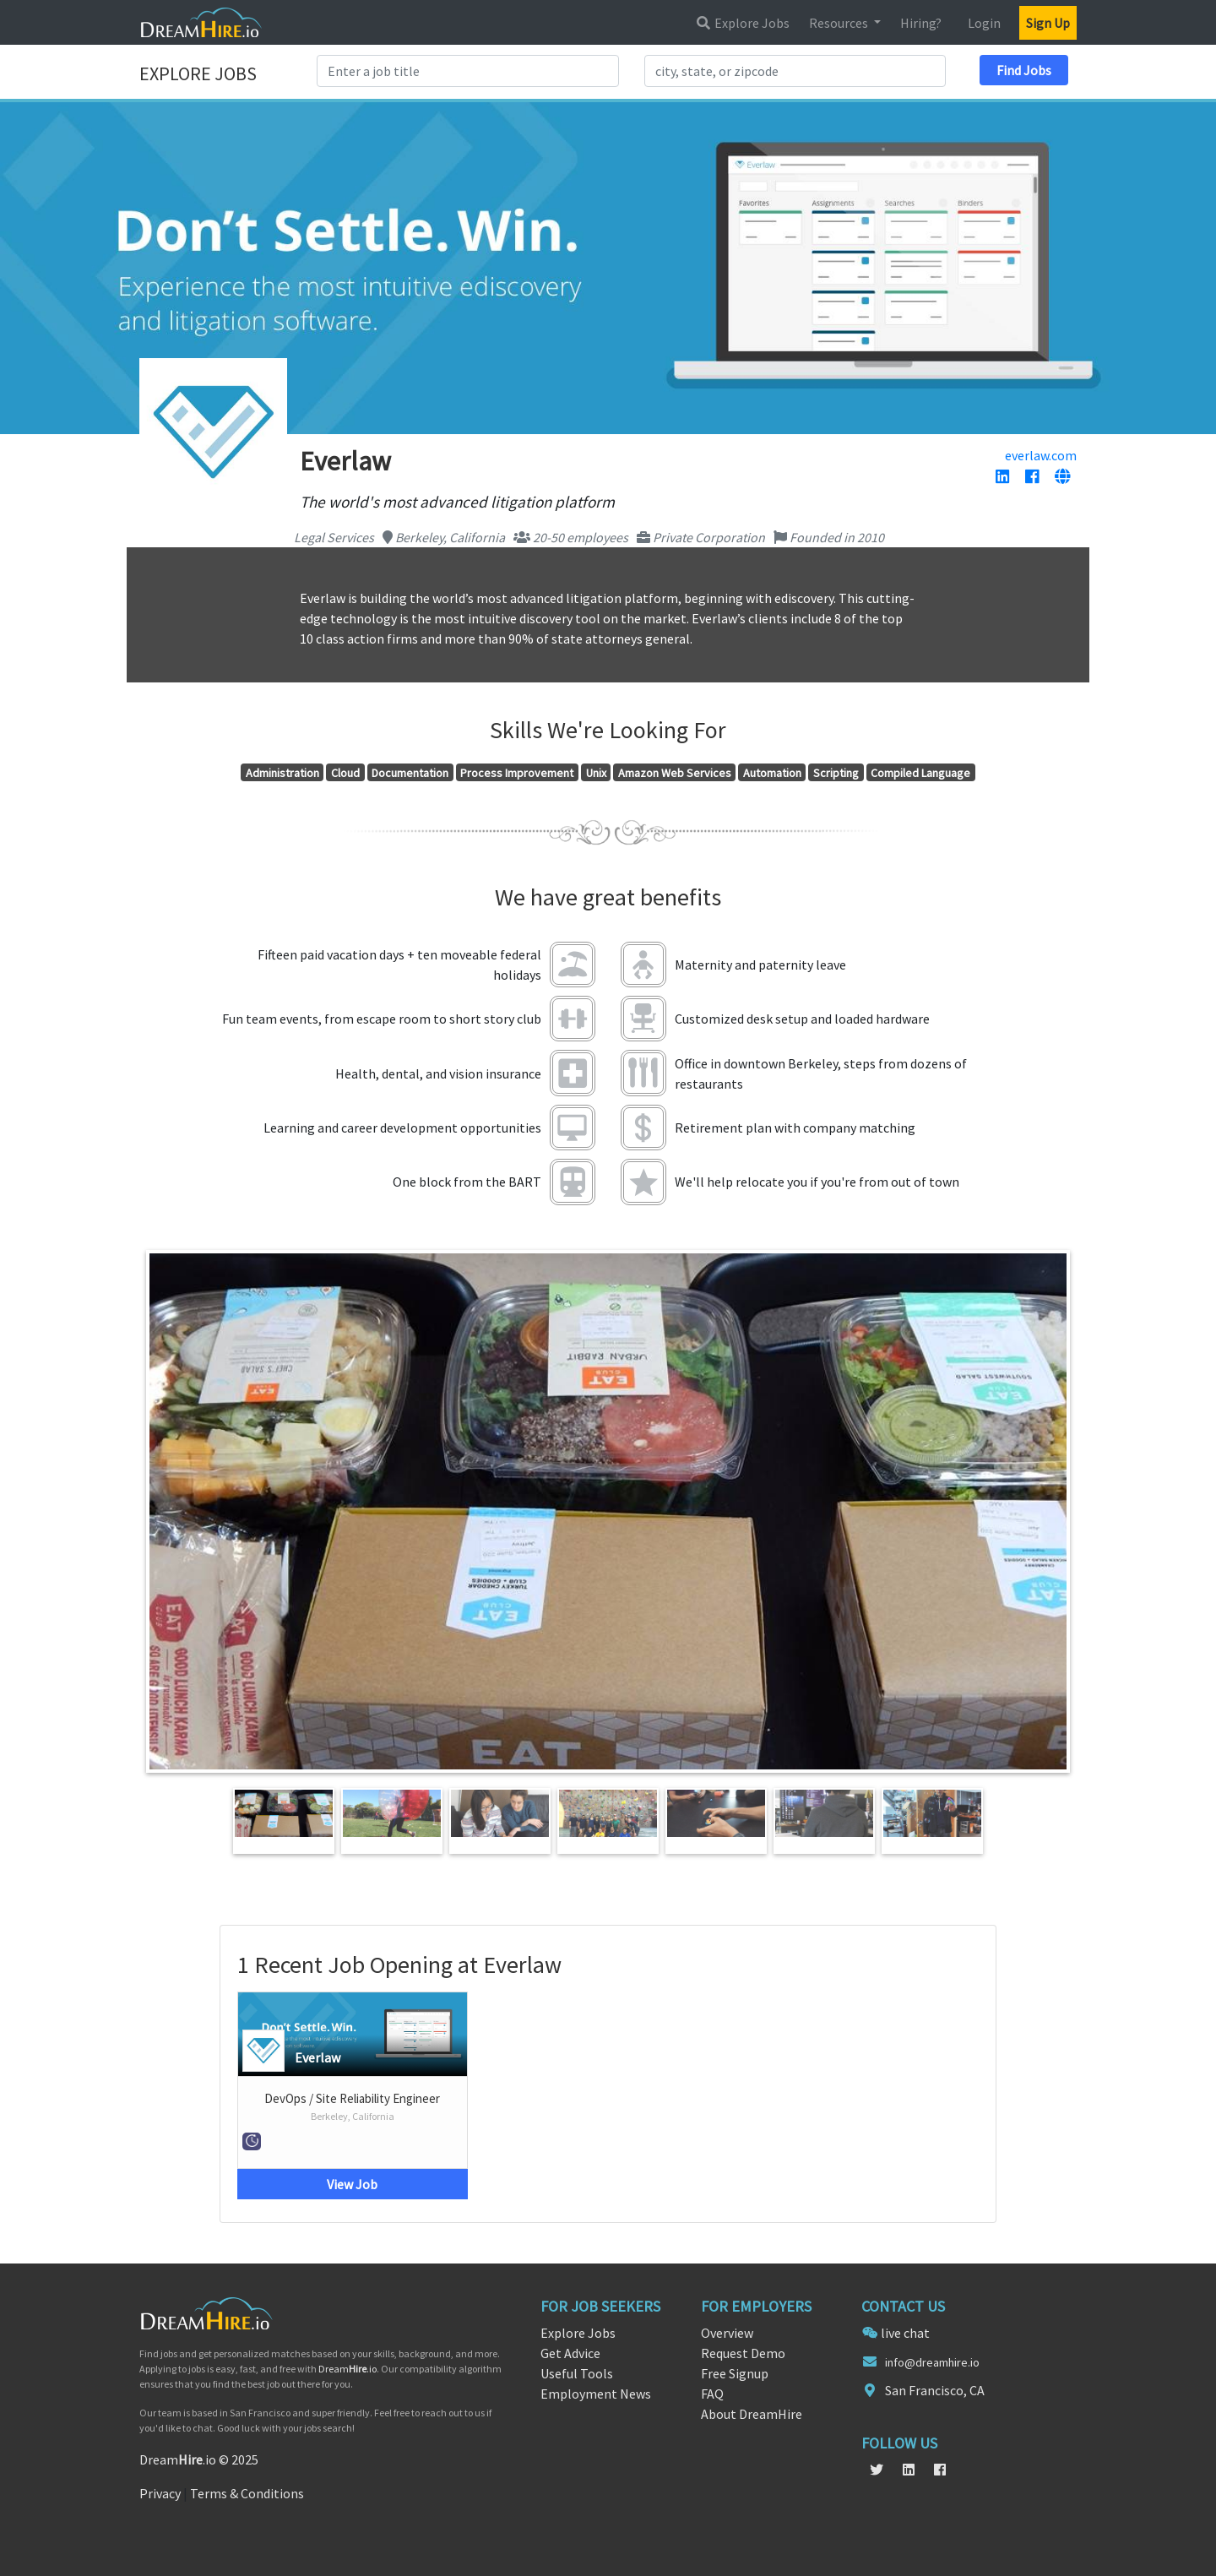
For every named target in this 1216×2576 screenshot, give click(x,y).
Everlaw (317, 2057)
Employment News (595, 2393)
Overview (727, 2332)
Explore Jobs (742, 22)
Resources (840, 22)
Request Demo (743, 2353)
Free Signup (734, 2373)
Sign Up (1048, 22)
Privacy (160, 2493)
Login (984, 22)
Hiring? (921, 22)
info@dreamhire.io (932, 2362)
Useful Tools (576, 2373)
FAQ (712, 2393)
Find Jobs (1023, 70)
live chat (905, 2332)
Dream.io (347, 2368)
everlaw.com (1041, 455)
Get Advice (570, 2353)
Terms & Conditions (247, 2493)
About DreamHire (751, 2413)
